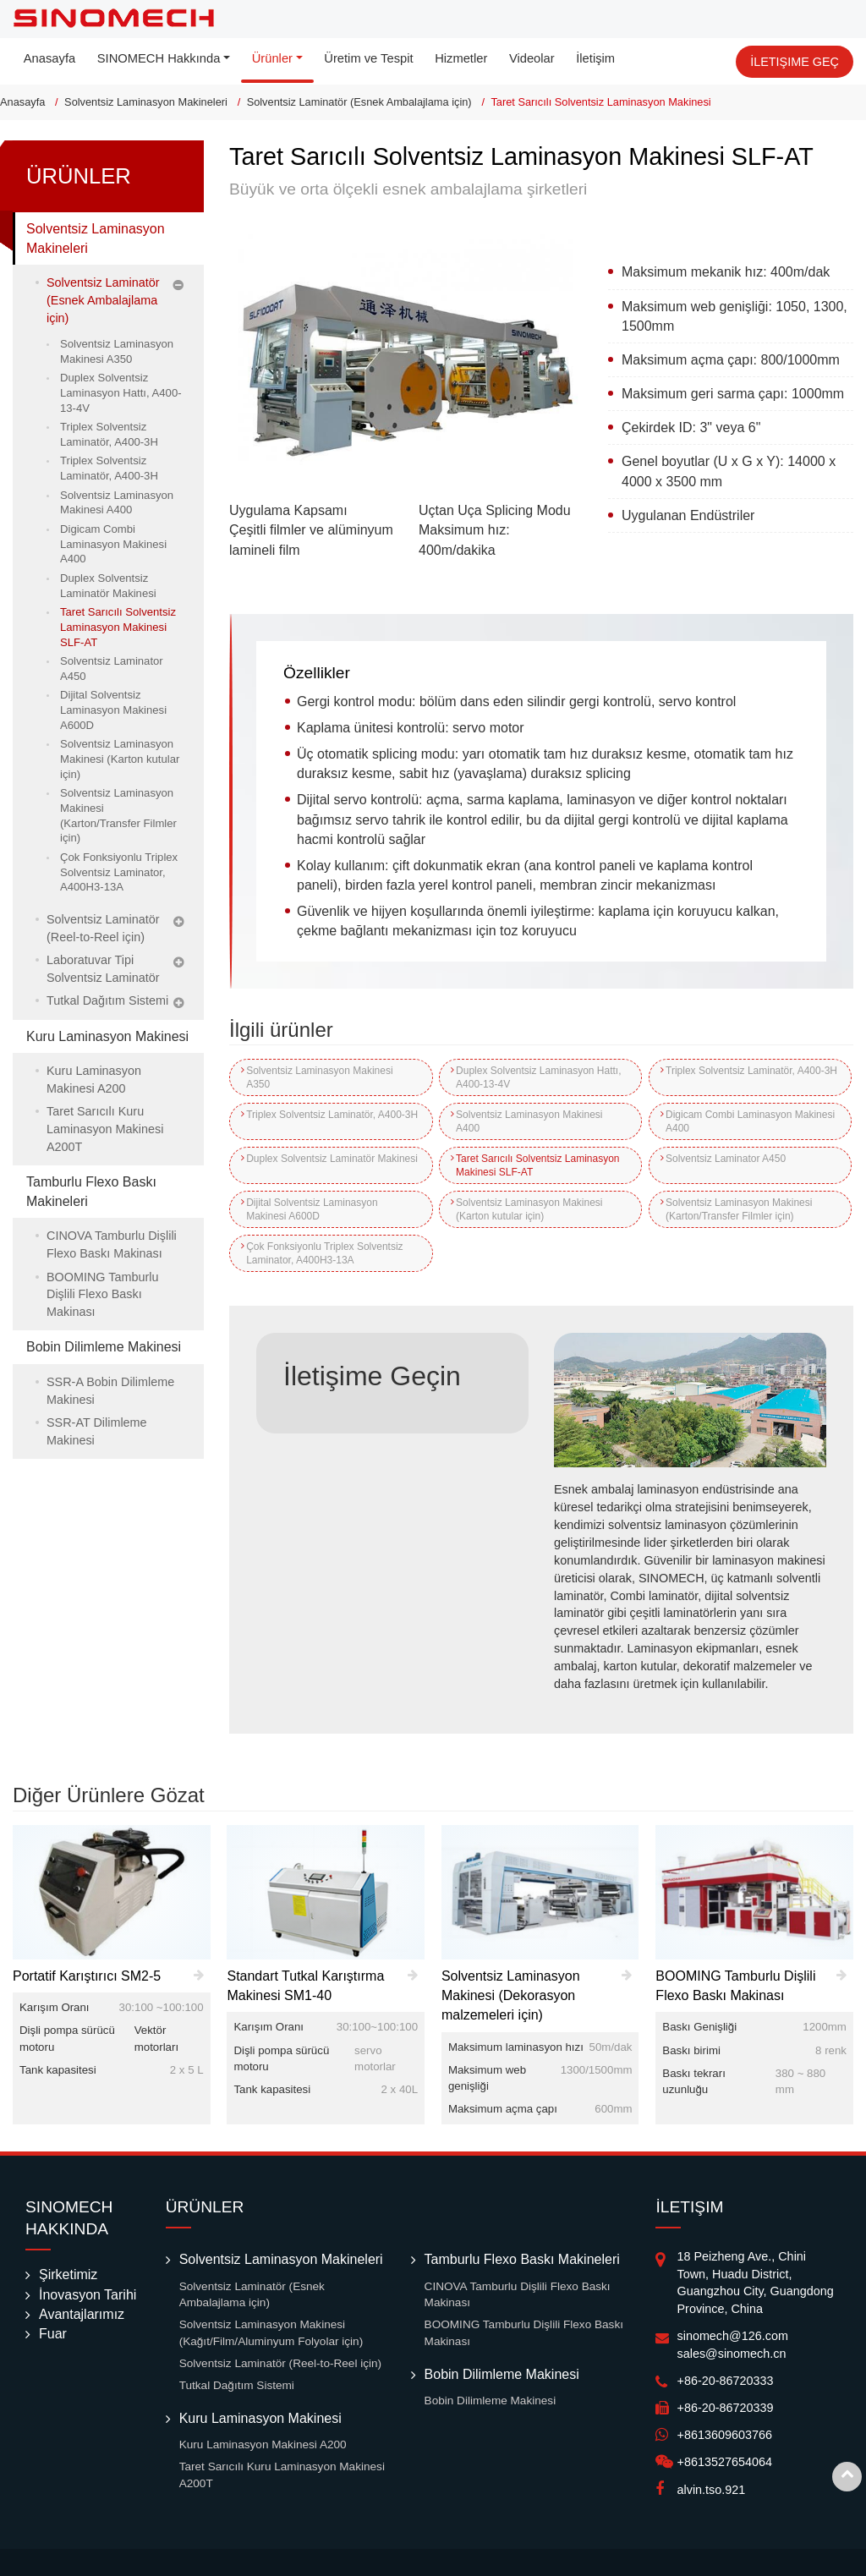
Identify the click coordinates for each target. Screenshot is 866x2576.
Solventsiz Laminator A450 (725, 1159)
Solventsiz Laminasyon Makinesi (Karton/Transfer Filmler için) (738, 1209)
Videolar (532, 58)
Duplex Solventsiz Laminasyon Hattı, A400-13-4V (537, 1077)
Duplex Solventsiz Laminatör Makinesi (310, 1165)
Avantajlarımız (81, 2314)
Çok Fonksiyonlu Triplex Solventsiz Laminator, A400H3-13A (324, 1253)
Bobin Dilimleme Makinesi (103, 1347)
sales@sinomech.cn (731, 2353)
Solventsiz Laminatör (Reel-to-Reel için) (103, 928)
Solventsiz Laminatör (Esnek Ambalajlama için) (359, 102)
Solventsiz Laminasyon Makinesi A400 (528, 1121)
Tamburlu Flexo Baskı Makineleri (91, 1192)
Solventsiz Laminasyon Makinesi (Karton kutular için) (528, 1209)
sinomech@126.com (732, 2336)
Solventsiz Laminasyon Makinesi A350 (319, 1077)
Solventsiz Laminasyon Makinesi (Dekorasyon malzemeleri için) (510, 1995)
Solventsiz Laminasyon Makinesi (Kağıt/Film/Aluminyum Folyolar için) (271, 2334)
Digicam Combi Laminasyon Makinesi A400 (749, 1121)
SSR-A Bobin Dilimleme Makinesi (110, 1390)
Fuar (53, 2334)
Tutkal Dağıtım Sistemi (107, 1000)
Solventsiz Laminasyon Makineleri (145, 102)
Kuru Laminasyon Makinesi (107, 1036)
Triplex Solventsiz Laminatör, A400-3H (744, 1077)
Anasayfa (49, 58)
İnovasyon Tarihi (87, 2295)
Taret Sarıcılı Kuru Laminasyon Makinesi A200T (105, 1129)
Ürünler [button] (272, 58)
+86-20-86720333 (725, 2380)
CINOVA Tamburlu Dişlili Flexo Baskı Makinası (112, 1244)
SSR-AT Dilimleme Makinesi (97, 1431)
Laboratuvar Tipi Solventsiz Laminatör (103, 968)
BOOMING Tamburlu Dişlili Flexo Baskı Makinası (102, 1294)
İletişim (595, 58)
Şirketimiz (68, 2274)
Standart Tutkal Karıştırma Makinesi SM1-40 (305, 1986)
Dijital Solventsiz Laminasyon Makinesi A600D (311, 1209)
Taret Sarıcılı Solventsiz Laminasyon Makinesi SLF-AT (536, 1165)
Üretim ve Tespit (368, 58)
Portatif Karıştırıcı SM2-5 (87, 1976)
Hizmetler (461, 58)
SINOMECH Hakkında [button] (159, 58)
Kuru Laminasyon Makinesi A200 (94, 1079)
